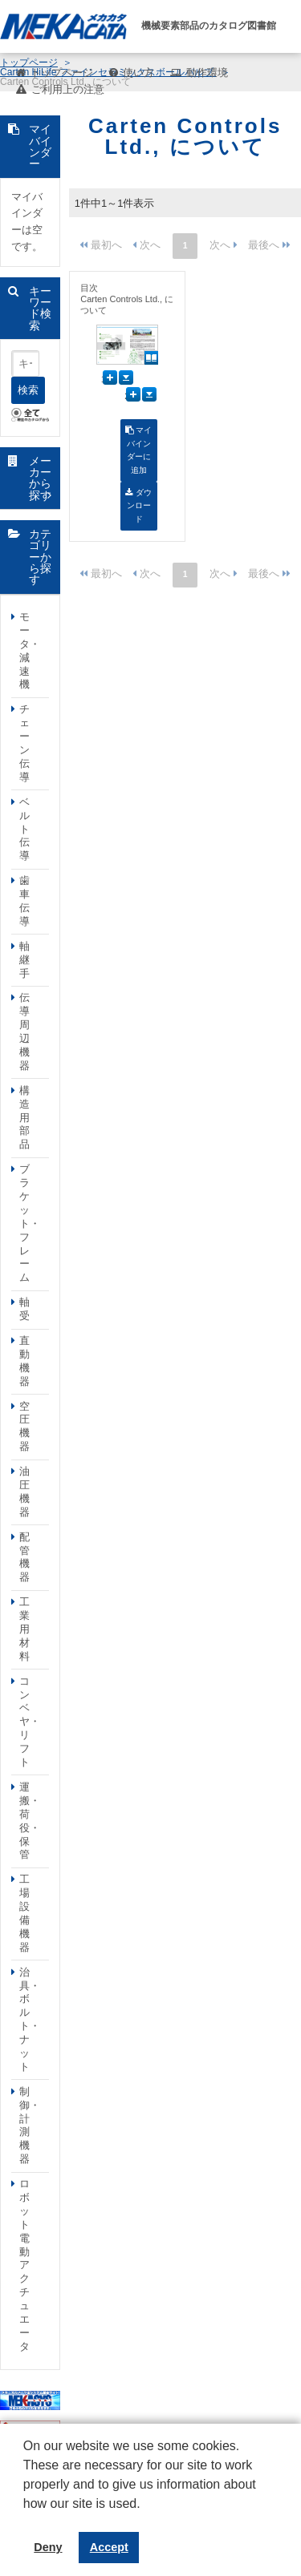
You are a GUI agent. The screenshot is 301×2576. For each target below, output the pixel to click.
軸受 (24, 1309)
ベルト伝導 (24, 829)
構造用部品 (24, 1117)
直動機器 (24, 1360)
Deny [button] (48, 2547)
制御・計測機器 (29, 2125)
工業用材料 (24, 1629)
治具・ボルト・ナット (29, 2019)
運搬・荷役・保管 (29, 1820)
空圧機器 (24, 1426)
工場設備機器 (24, 1912)
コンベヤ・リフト (29, 1721)
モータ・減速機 (29, 650)
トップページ (62, 73)
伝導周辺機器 (24, 1031)
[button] (25, 2515)
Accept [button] (109, 2547)
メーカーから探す (40, 478)
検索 (28, 390)
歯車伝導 (24, 900)
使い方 (138, 73)
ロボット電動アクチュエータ (24, 2265)
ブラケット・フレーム (29, 1223)
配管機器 (24, 1557)
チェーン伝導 (24, 742)
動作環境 (207, 73)
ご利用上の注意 (67, 89)
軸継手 (24, 959)
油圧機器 (24, 1491)
